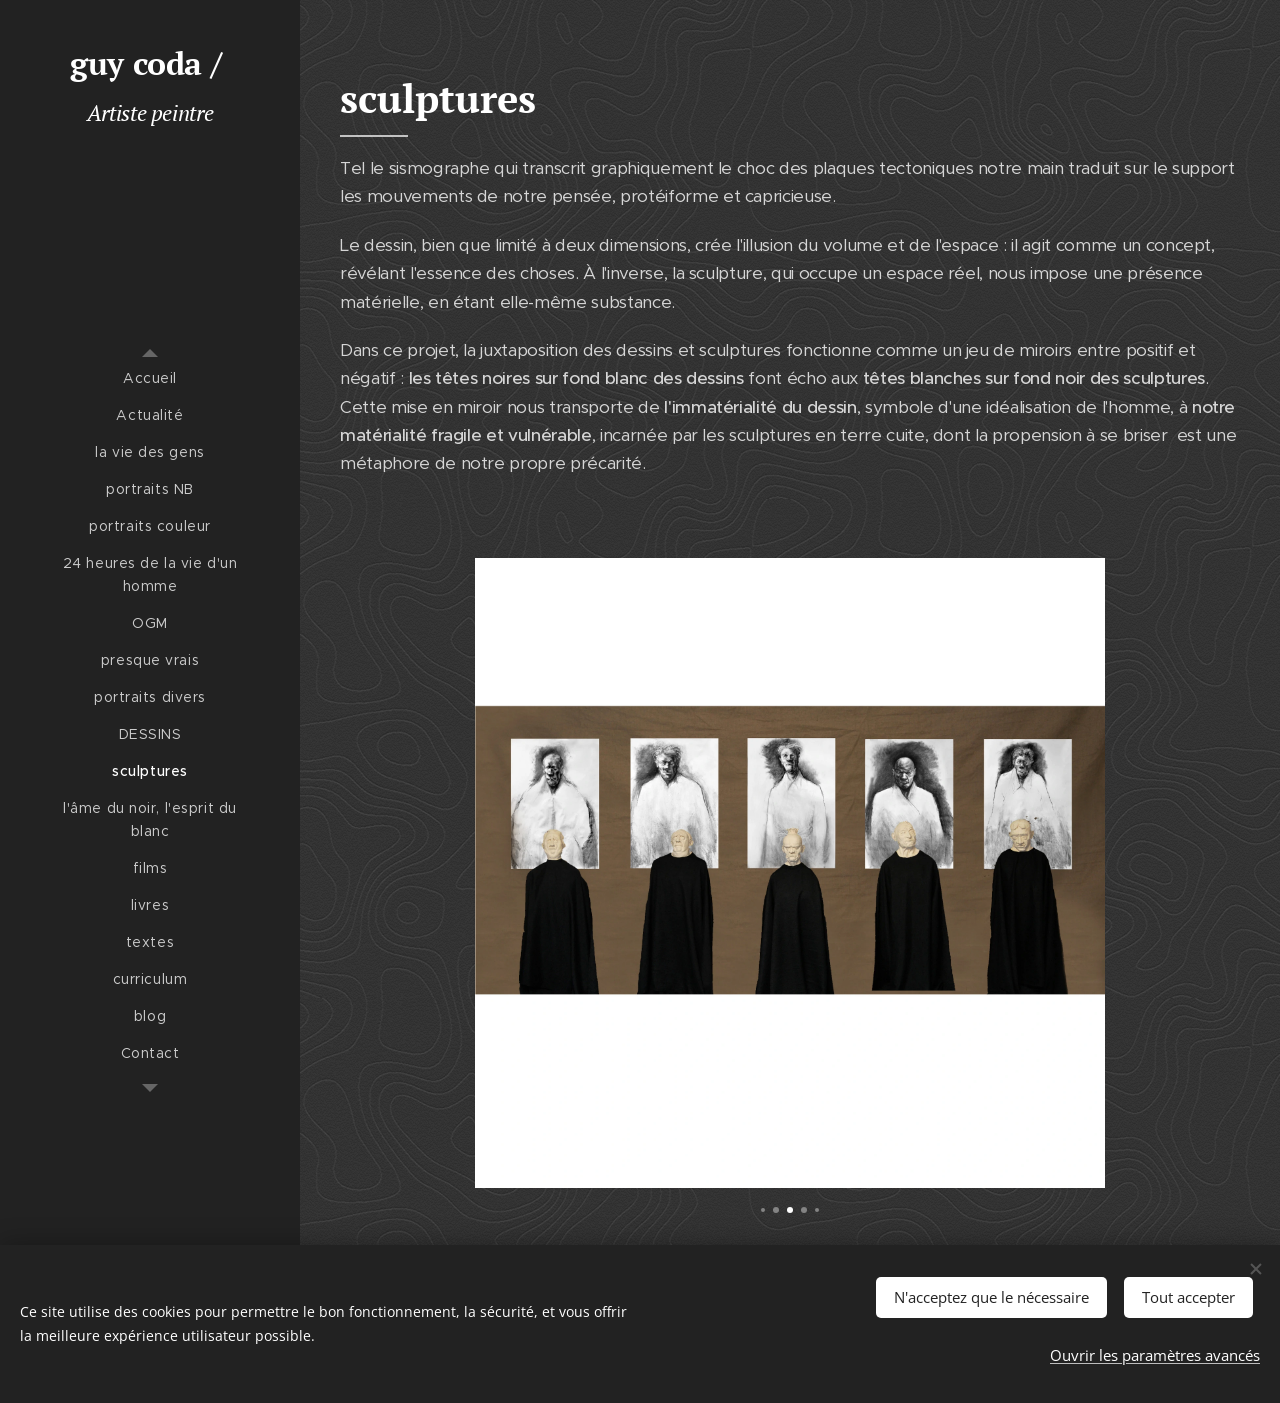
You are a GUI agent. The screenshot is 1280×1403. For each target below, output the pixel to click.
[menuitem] (150, 378)
